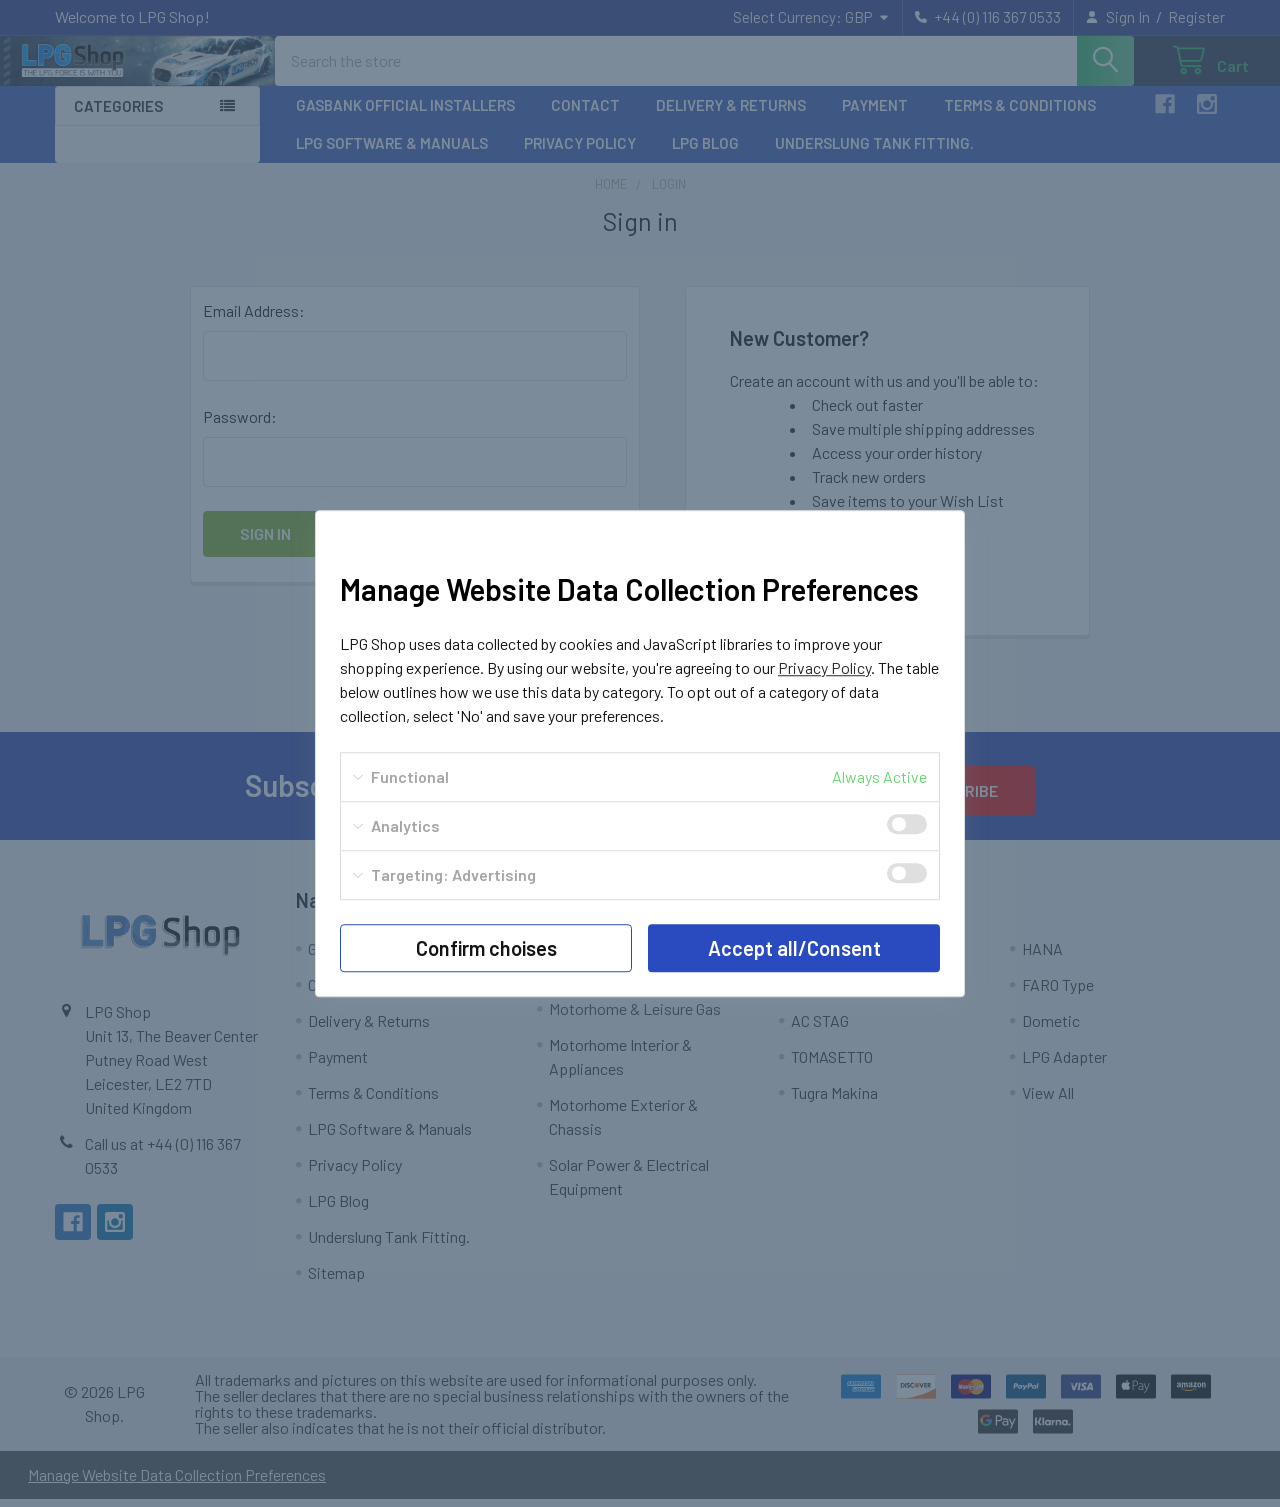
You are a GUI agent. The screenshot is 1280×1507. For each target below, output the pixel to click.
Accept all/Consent (794, 948)
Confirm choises (486, 948)
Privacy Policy (824, 667)
